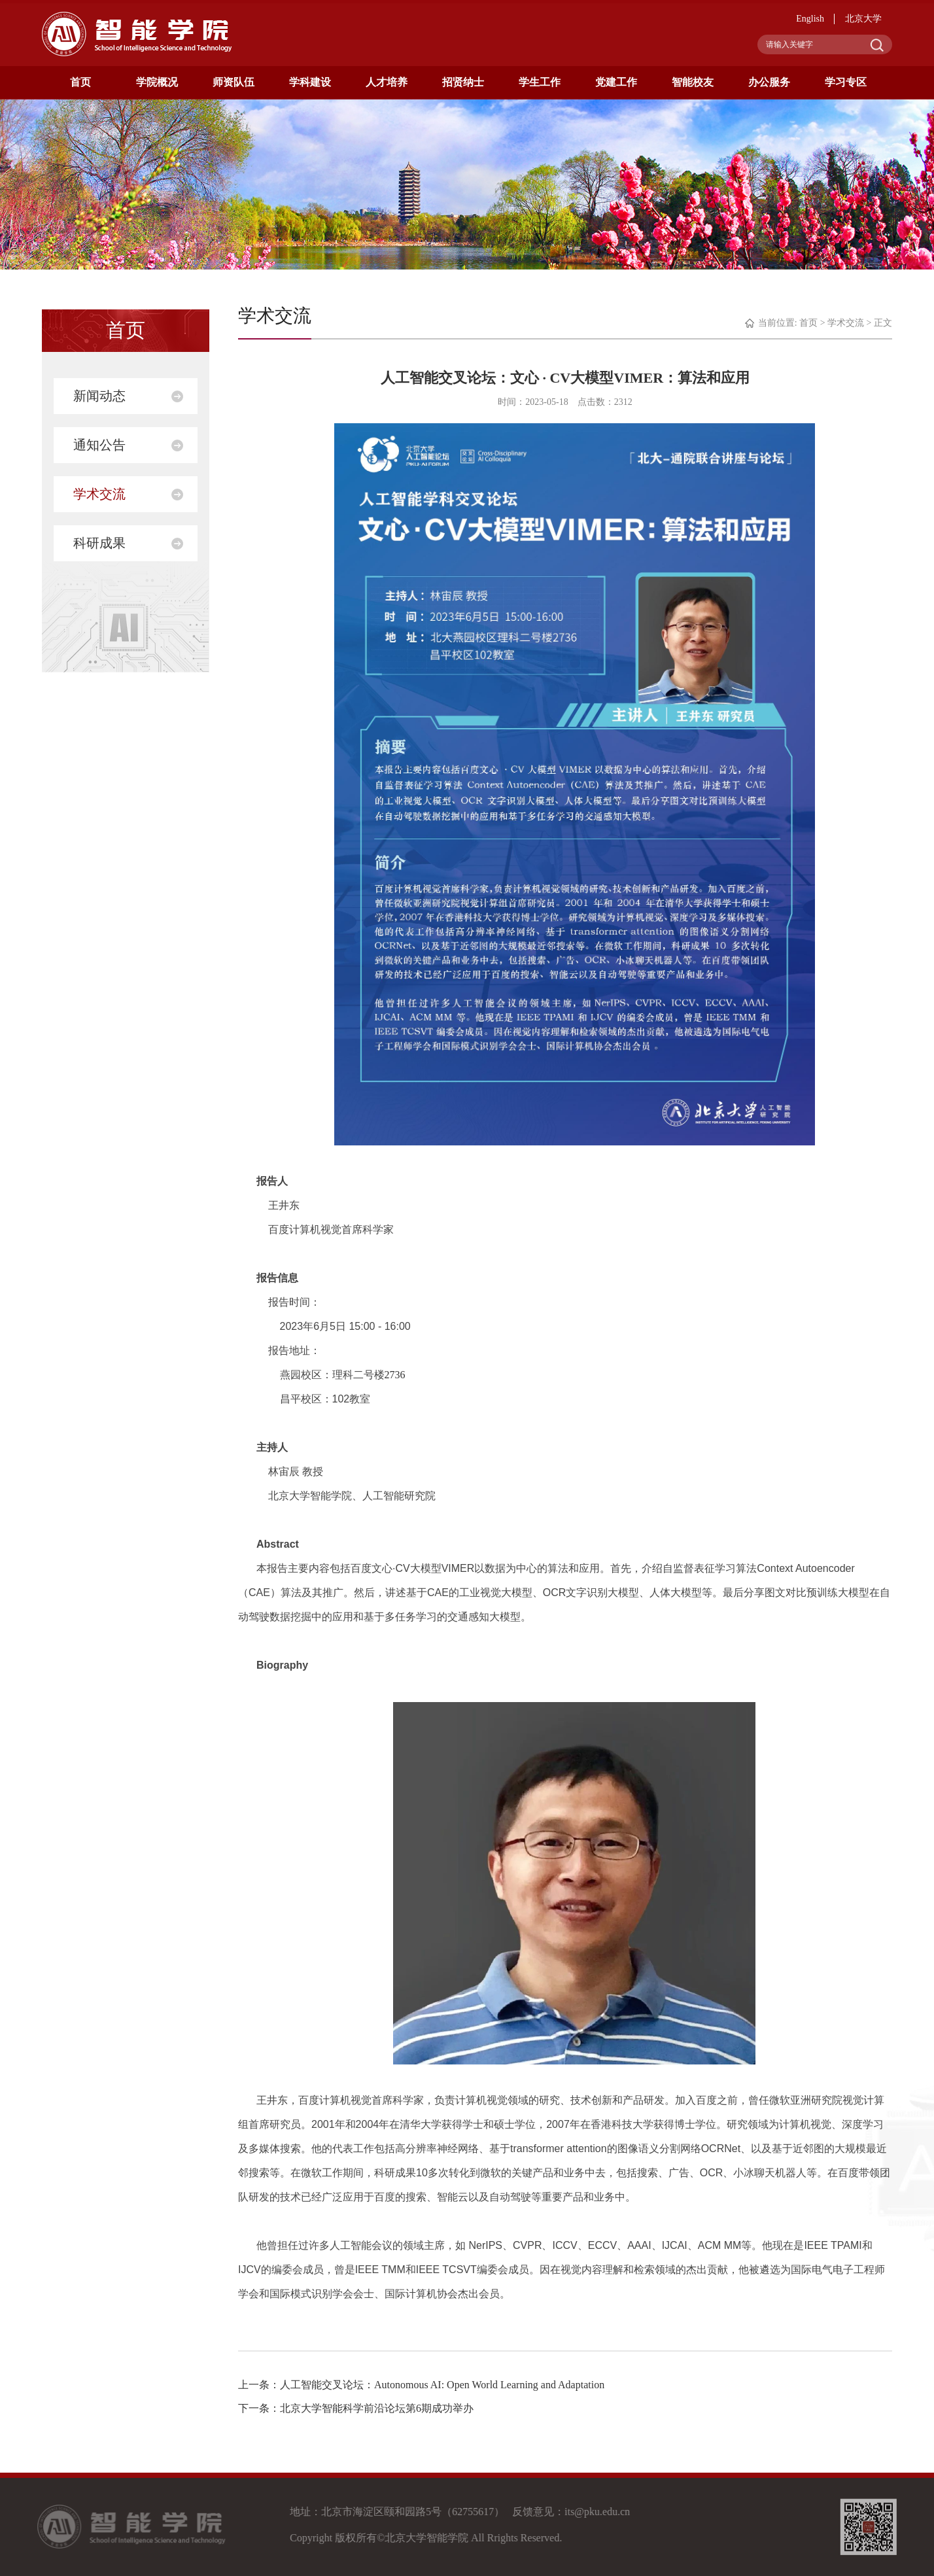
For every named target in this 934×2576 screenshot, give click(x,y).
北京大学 (863, 19)
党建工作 (616, 82)
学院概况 (157, 82)
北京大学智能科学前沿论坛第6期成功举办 (377, 2408)
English (810, 19)
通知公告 (99, 445)
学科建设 (310, 82)
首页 (80, 82)
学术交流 (99, 494)
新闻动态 (99, 396)
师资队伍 (233, 82)
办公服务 (769, 82)
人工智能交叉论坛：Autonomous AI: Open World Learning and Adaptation (442, 2384)
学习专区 (846, 82)
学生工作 (540, 82)
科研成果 (99, 543)
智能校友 (693, 82)
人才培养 (386, 82)
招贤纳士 (463, 82)
